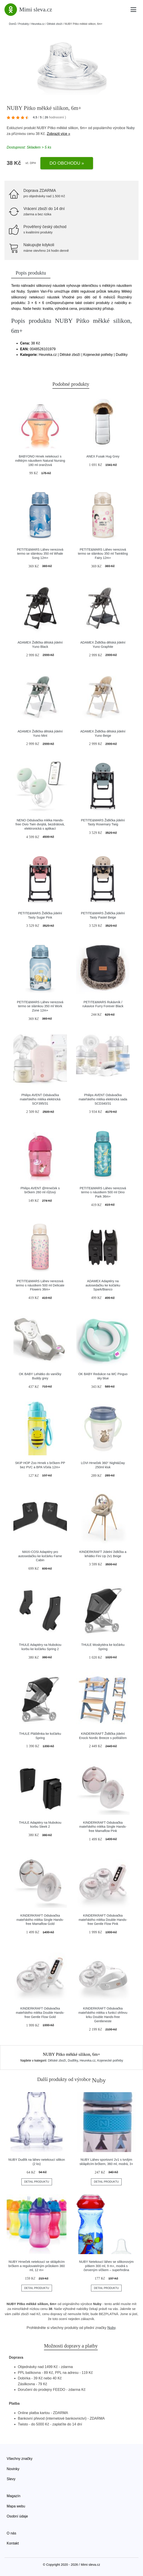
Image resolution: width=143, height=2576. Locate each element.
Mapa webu (16, 2506)
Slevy (11, 2479)
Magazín (13, 2496)
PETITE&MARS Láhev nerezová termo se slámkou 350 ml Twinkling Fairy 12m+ (103, 554)
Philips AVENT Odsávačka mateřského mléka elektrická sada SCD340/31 (103, 1099)
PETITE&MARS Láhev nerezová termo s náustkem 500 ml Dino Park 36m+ (103, 1192)
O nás (11, 2533)
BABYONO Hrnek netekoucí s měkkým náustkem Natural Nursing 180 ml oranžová (40, 460)
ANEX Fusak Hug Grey (102, 456)
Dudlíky (73, 2060)
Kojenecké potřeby (110, 2060)
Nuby (130, 128)
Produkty (23, 23)
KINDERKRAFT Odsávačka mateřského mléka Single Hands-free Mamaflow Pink (102, 1827)
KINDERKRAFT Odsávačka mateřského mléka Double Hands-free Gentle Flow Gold (40, 2012)
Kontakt (13, 2543)
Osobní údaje (17, 2516)
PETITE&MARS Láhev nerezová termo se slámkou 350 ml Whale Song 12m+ (40, 554)
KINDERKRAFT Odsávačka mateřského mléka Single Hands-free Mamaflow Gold (40, 1920)
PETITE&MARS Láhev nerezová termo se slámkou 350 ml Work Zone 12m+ (40, 1006)
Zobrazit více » (58, 134)
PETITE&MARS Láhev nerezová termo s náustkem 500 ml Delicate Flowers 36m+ (40, 1285)
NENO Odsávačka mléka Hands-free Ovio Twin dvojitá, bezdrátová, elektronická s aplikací (40, 824)
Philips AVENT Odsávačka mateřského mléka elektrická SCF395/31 (40, 1099)
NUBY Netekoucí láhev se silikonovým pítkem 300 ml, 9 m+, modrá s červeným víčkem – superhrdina (106, 2266)
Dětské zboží (54, 23)
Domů (12, 23)
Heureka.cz (38, 23)
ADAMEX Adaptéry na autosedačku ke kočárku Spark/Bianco (103, 1285)
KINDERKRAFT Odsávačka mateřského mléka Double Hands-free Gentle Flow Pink (103, 1920)
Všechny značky (20, 2459)
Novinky (13, 2469)
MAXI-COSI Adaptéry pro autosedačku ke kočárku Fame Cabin (40, 1556)
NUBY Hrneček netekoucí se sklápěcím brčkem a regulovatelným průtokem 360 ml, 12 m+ (36, 2266)
